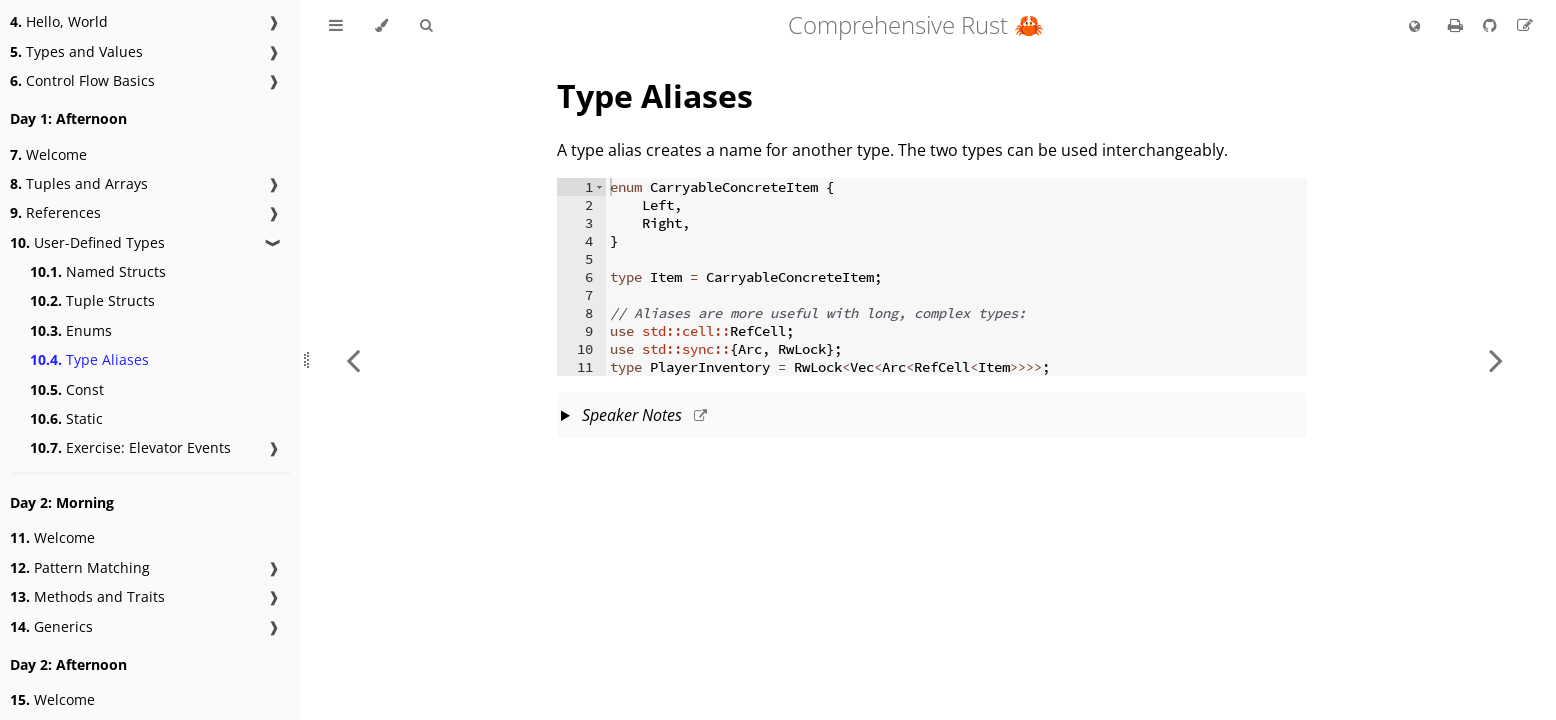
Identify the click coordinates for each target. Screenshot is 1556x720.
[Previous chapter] (353, 360)
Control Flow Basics (82, 80)
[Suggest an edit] (1525, 25)
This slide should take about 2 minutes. (932, 417)
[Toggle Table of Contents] (336, 26)
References (55, 212)
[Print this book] (1457, 25)
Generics (51, 626)
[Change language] (1414, 27)
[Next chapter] (1496, 360)
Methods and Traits (87, 596)
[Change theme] (381, 26)
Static (66, 418)
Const (67, 389)
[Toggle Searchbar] (426, 26)
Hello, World (59, 21)
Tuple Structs (92, 300)
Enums (71, 330)
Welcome (48, 154)
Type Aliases (89, 359)
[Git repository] (1492, 25)
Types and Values (76, 51)
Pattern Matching (80, 567)
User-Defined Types (87, 242)
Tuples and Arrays (79, 183)
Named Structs (98, 271)
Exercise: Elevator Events (130, 447)
